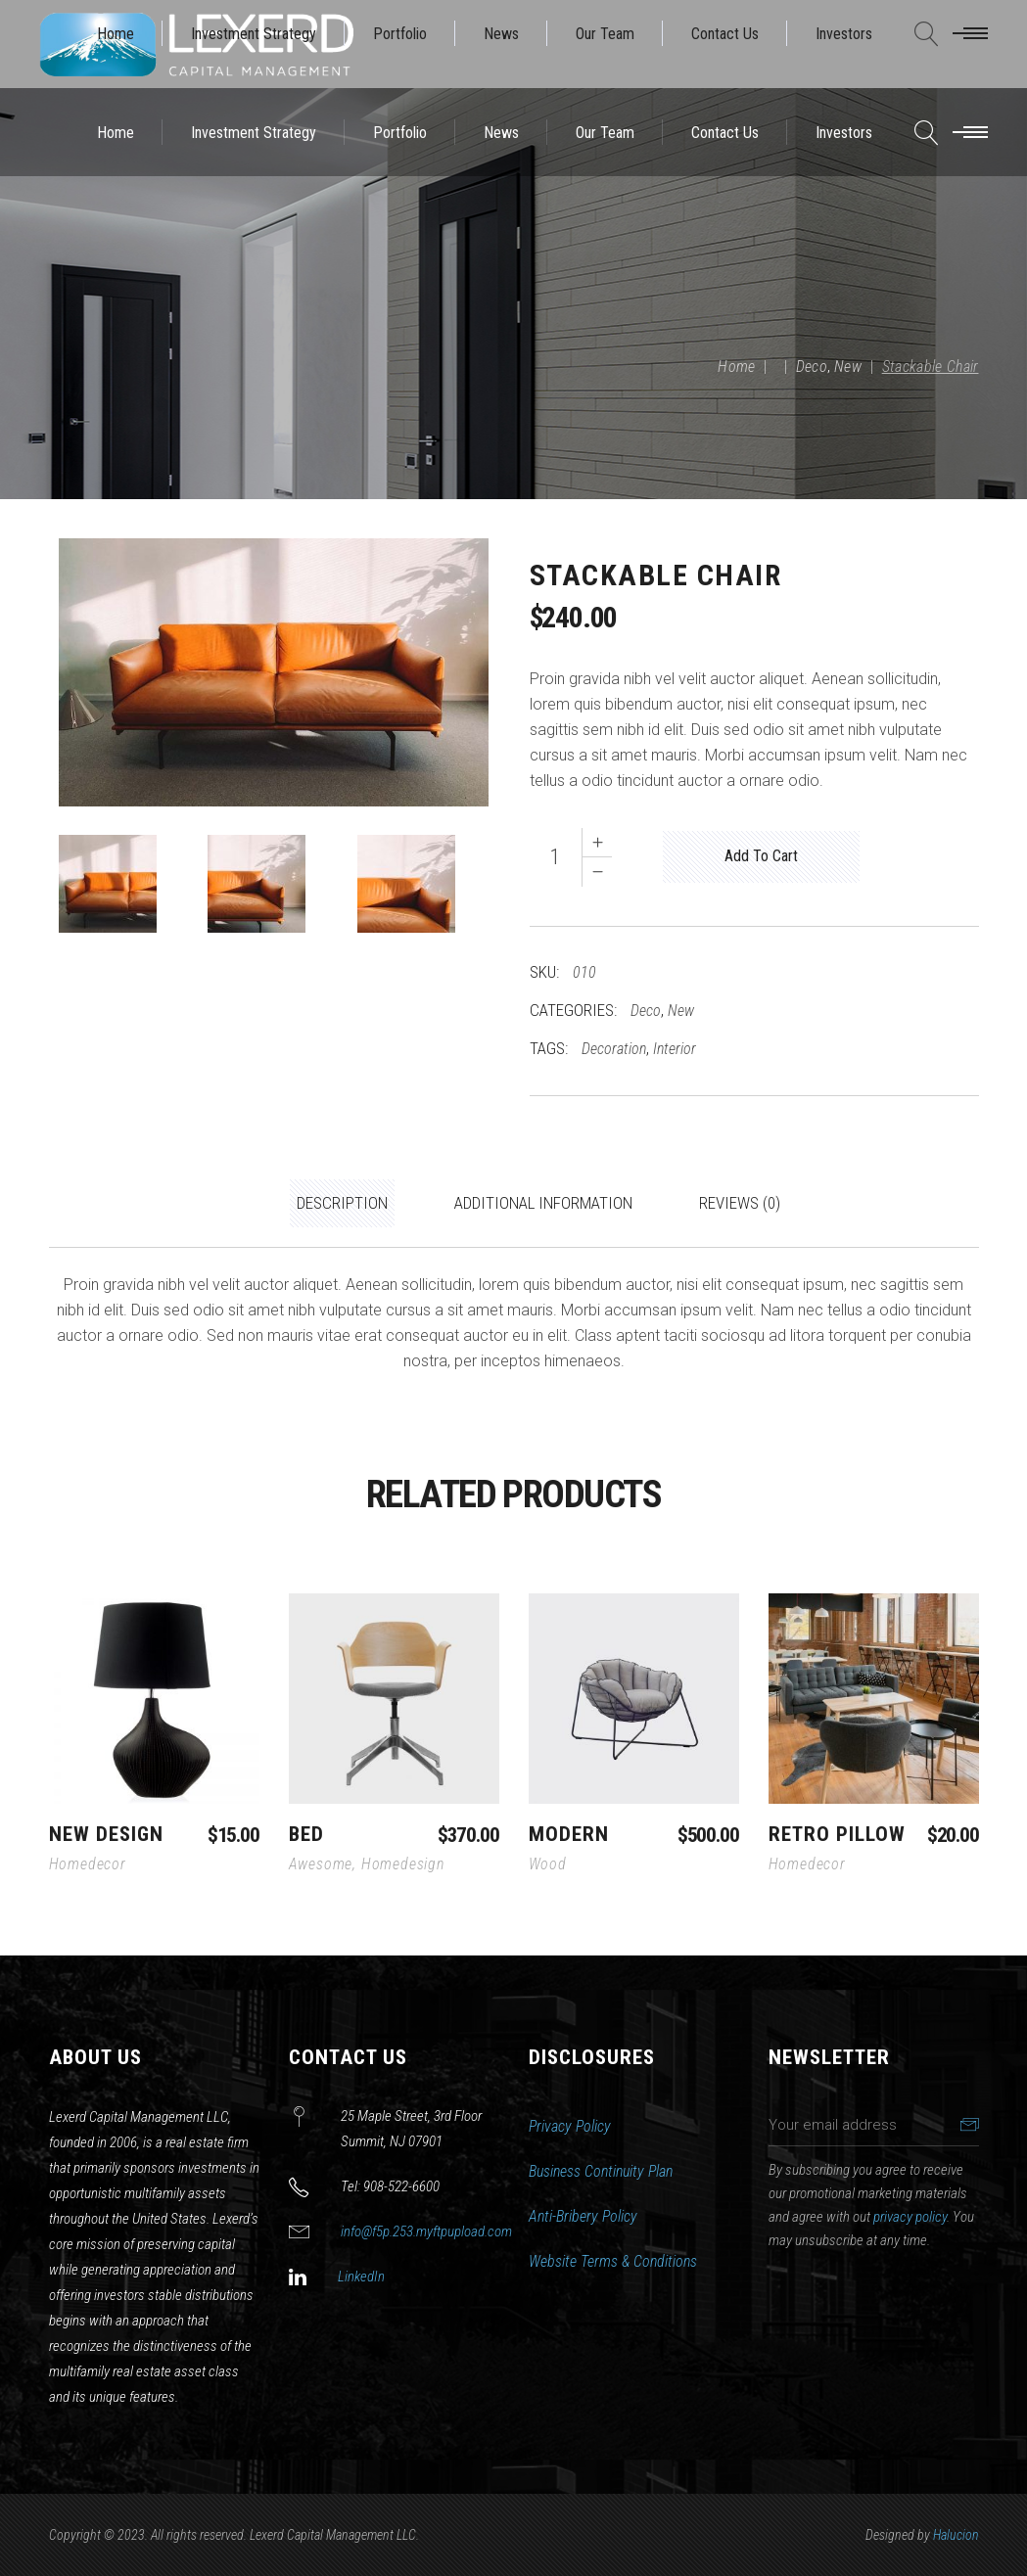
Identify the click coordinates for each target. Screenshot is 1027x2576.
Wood (548, 1864)
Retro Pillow (838, 1834)
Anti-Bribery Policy (583, 2216)
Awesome (321, 1864)
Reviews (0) (739, 1203)
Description (342, 1203)
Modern (569, 1834)
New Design (106, 1834)
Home (736, 366)
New (848, 366)
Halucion (956, 2535)
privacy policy (910, 2217)
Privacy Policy (570, 2126)
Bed (306, 1834)
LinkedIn (361, 2276)
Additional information (543, 1203)
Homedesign (402, 1864)
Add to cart (761, 856)
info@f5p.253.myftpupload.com (426, 2231)
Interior (674, 1048)
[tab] (342, 1203)
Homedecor (87, 1864)
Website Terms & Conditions (613, 2261)
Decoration (614, 1048)
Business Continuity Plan (601, 2171)
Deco (811, 366)
